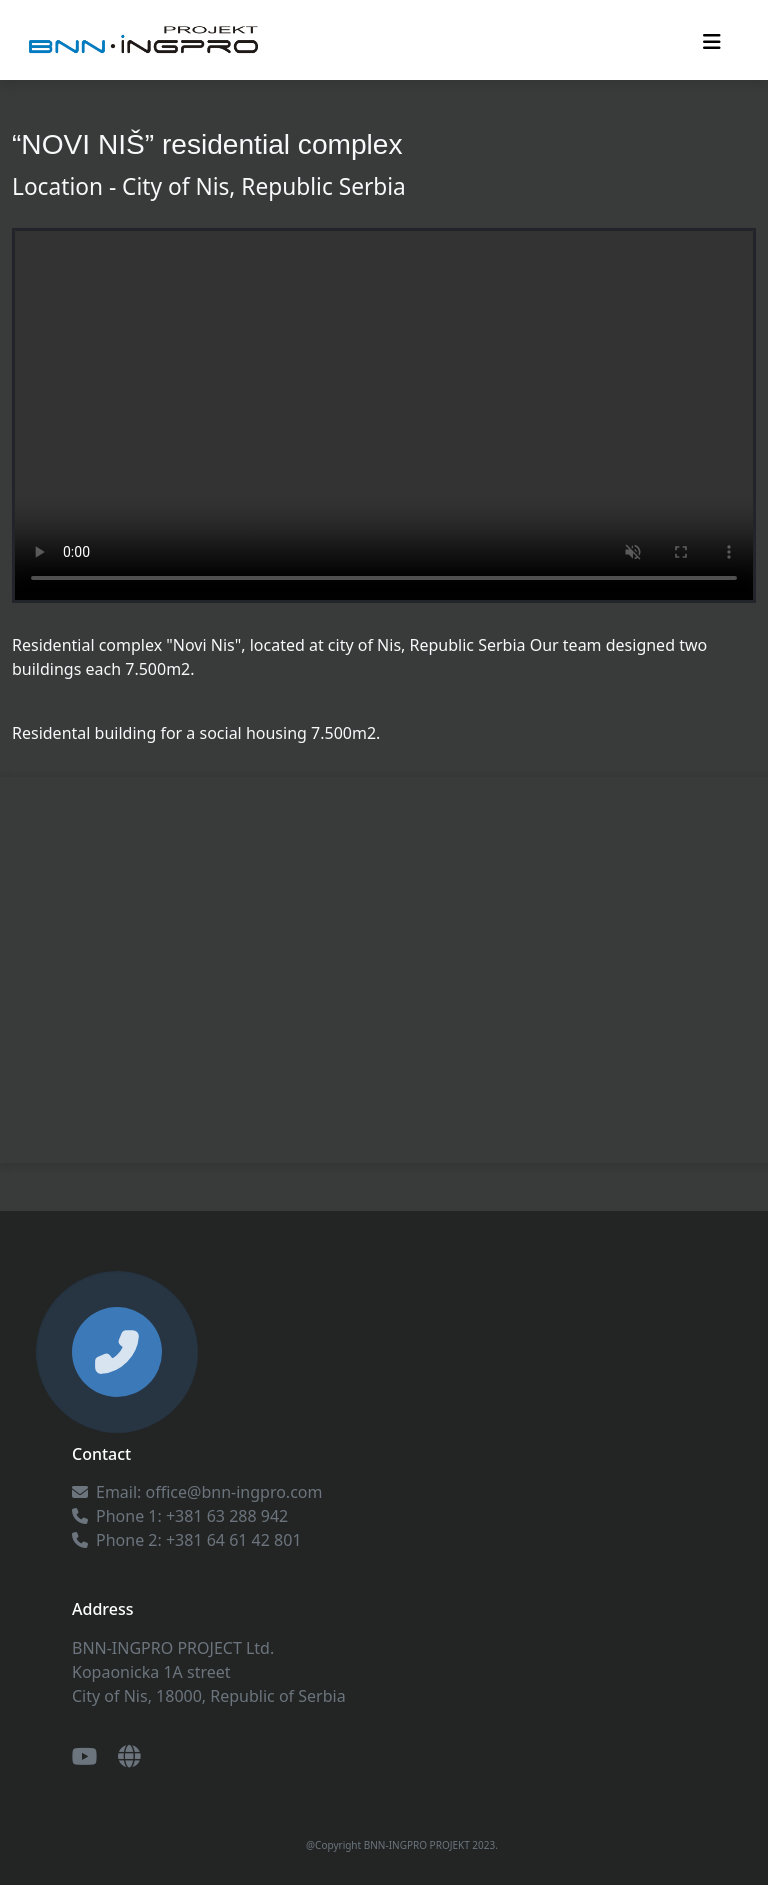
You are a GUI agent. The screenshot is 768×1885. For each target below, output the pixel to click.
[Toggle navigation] (712, 40)
